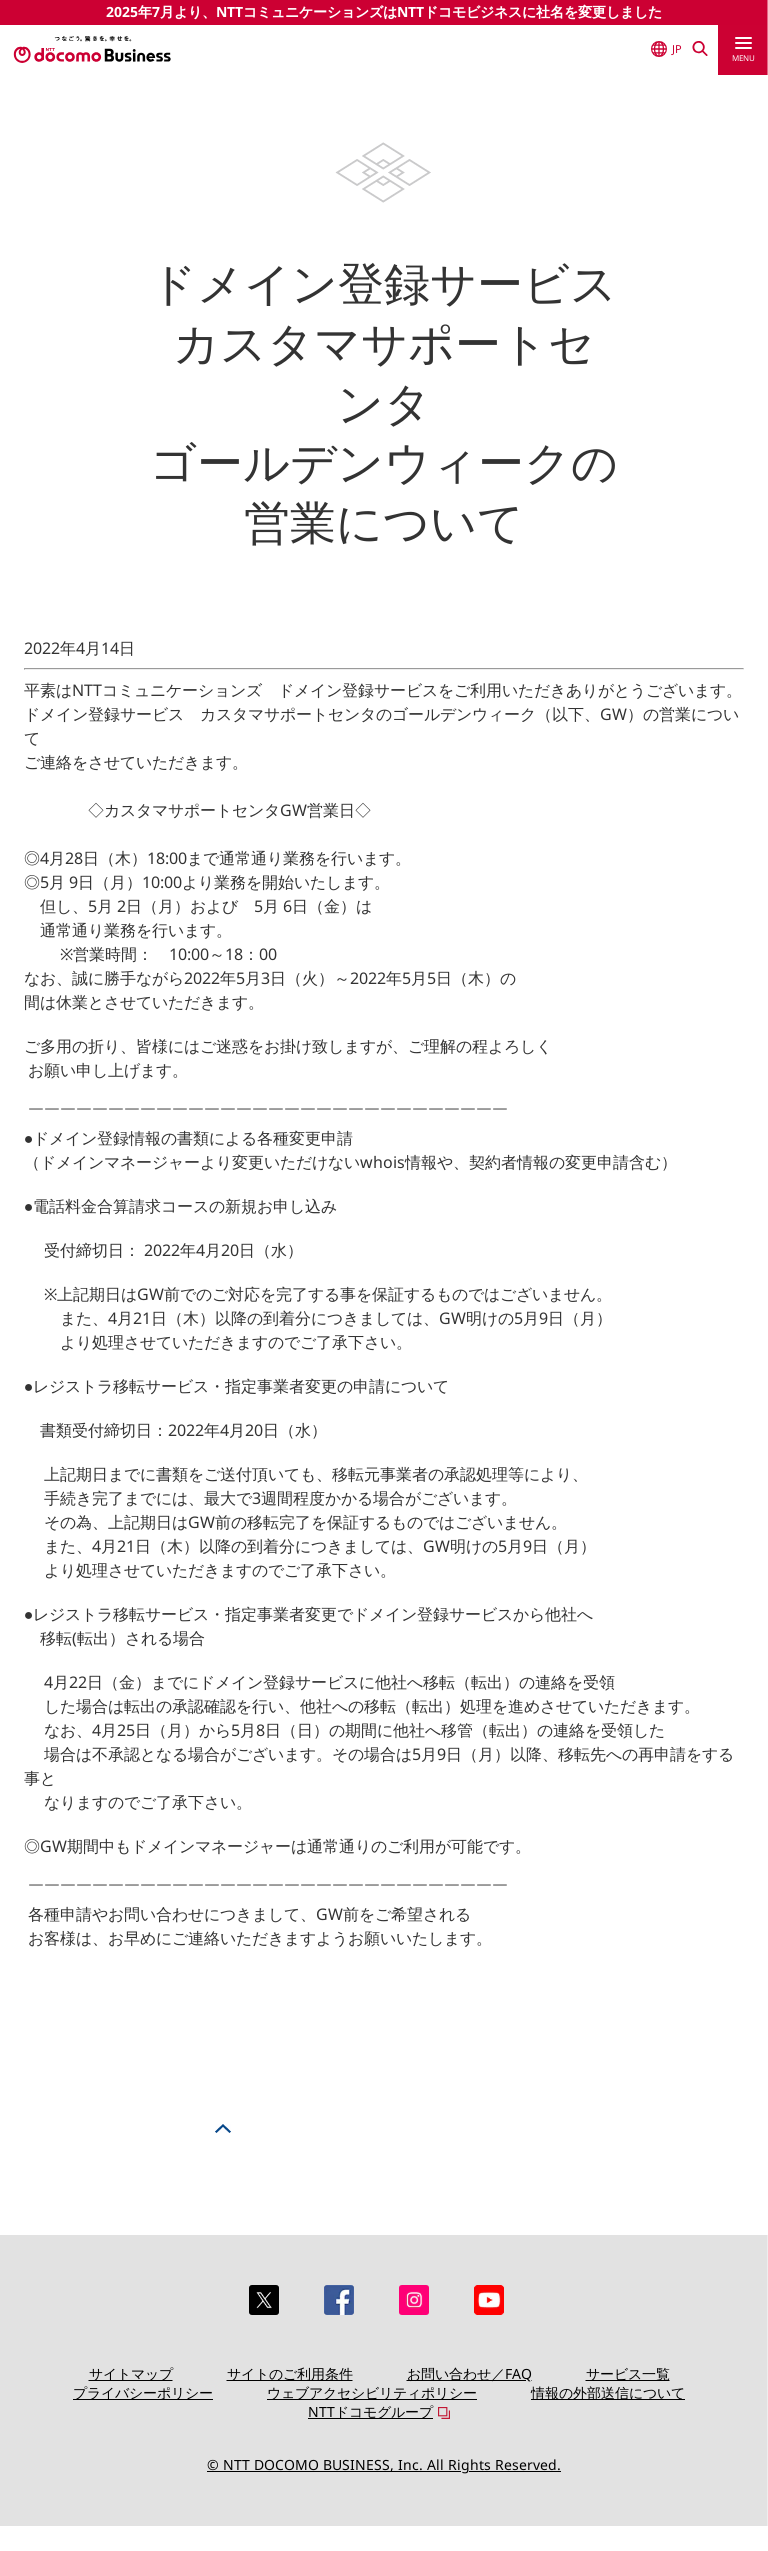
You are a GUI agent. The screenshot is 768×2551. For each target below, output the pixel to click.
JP (666, 49)
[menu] (743, 50)
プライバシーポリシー (143, 2392)
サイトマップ (131, 2373)
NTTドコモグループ (370, 2411)
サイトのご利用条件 (290, 2373)
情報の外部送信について (608, 2392)
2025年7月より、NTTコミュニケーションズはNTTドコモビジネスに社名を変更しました (384, 11)
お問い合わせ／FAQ (469, 2373)
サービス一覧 (628, 2373)
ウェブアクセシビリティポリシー (372, 2392)
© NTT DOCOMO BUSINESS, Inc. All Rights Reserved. (384, 2464)
